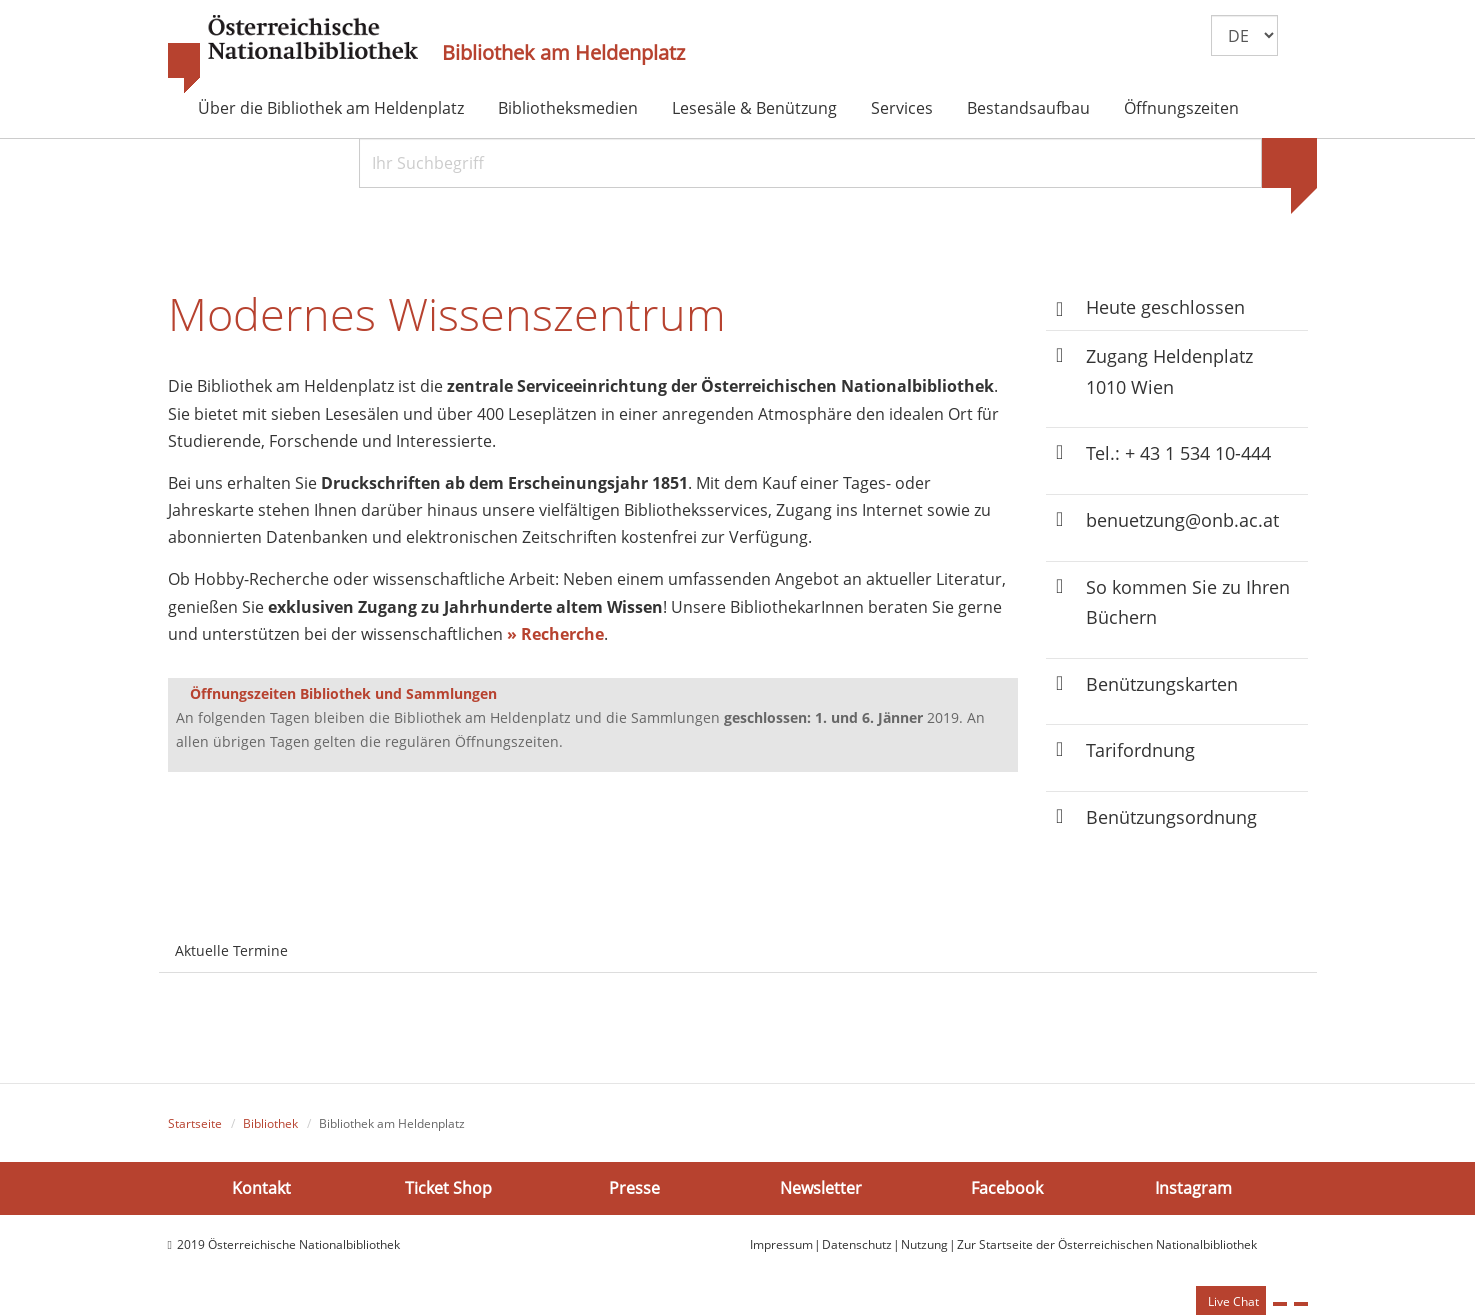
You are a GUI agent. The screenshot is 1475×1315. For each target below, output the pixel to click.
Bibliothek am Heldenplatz (563, 53)
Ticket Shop (448, 1187)
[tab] (322, 939)
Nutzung (924, 1244)
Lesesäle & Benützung (754, 108)
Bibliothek (270, 1123)
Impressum (781, 1244)
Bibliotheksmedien (568, 108)
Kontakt (261, 1187)
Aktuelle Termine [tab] (231, 950)
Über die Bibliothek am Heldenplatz (331, 108)
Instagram (1193, 1187)
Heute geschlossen (1165, 307)
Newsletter (821, 1187)
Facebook (1007, 1187)
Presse (634, 1187)
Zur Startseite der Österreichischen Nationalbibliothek (1107, 1244)
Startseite (195, 1123)
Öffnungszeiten (1181, 108)
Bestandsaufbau (1028, 108)
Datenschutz (857, 1244)
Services (902, 108)
